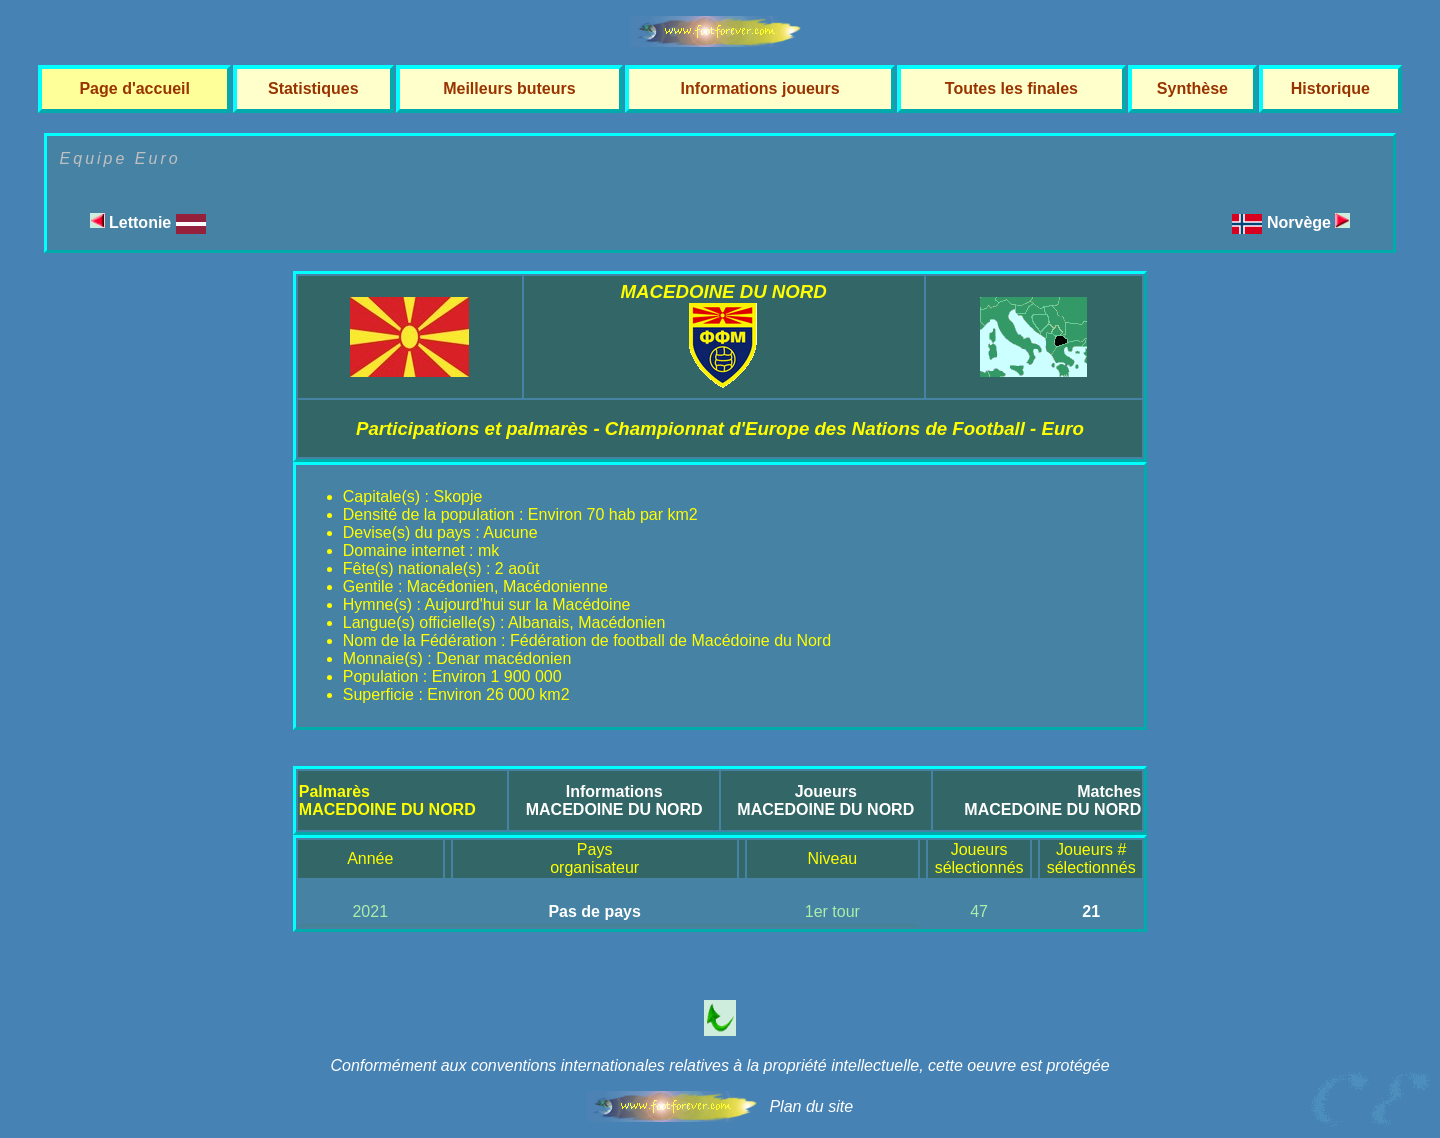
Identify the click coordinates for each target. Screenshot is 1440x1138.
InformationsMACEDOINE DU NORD (614, 800)
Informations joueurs (760, 88)
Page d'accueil (134, 88)
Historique (1330, 88)
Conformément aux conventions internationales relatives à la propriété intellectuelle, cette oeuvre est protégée (719, 1065)
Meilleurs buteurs (509, 88)
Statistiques (313, 88)
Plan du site (811, 1106)
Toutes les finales (1011, 88)
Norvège (1308, 222)
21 (1091, 911)
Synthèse (1192, 88)
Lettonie (148, 222)
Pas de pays (594, 911)
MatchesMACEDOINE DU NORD (1052, 800)
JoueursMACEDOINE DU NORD (825, 800)
